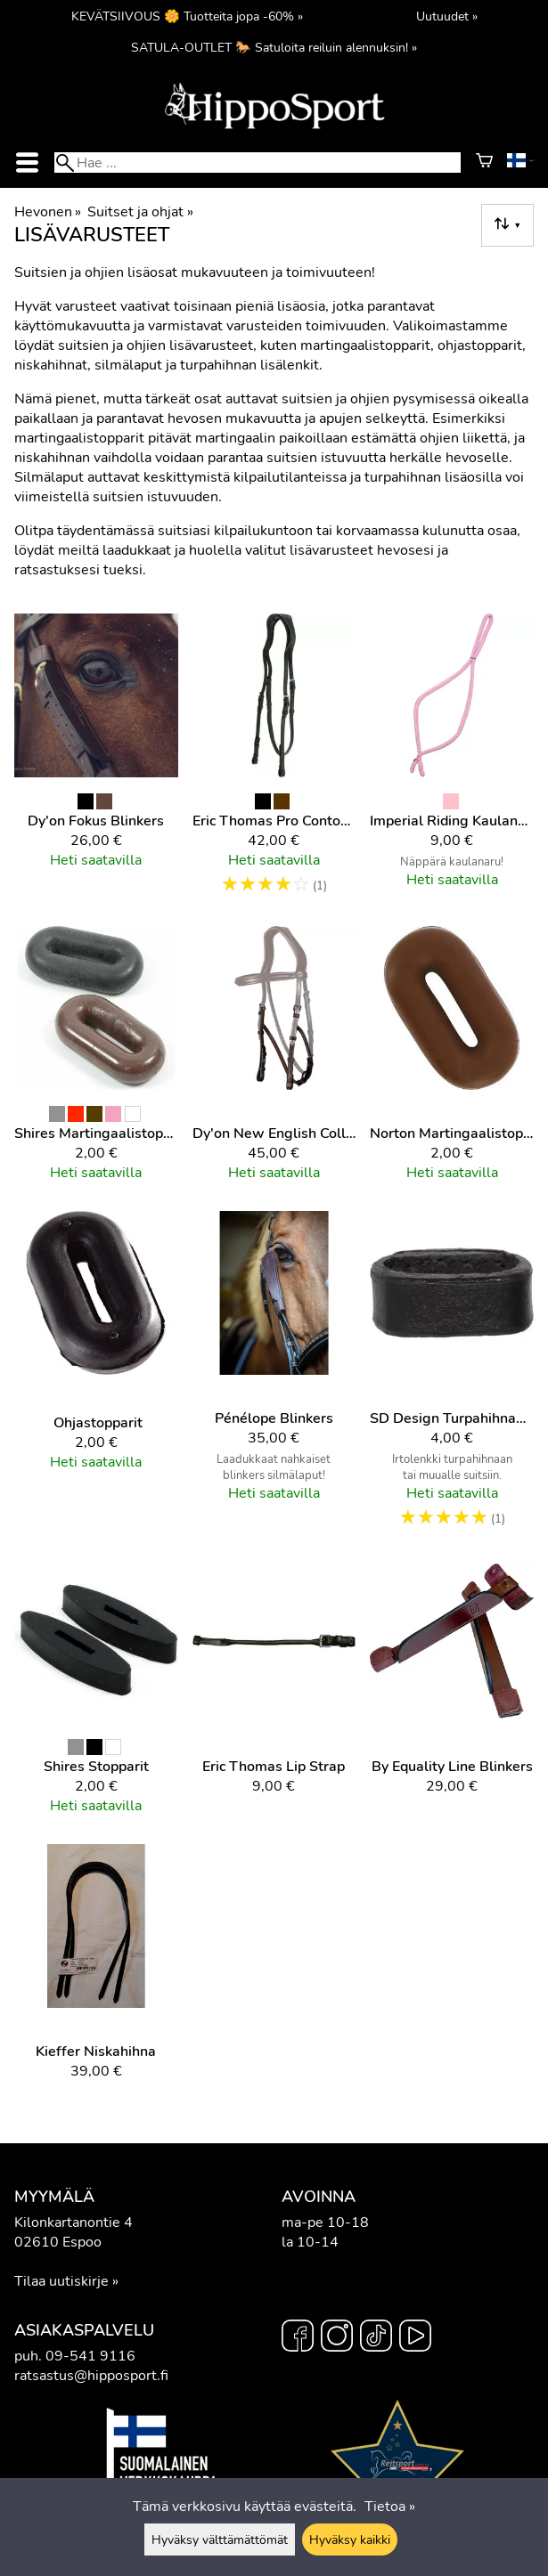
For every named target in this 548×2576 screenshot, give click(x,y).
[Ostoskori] (484, 163)
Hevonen (47, 212)
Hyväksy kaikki (349, 2539)
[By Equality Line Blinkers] (452, 1694)
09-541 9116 (90, 2356)
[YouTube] (415, 2338)
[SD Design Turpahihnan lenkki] (452, 1378)
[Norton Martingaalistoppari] (452, 1061)
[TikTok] (376, 2338)
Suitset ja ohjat (139, 212)
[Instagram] (337, 2338)
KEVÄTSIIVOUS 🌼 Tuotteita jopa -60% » (187, 16)
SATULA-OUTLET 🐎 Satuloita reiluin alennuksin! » (274, 47)
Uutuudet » (447, 16)
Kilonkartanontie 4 (73, 2222)
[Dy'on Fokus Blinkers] (96, 763)
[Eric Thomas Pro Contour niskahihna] (274, 763)
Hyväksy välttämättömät (219, 2539)
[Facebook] (298, 2338)
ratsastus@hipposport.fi (91, 2375)
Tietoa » (389, 2506)
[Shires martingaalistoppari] (96, 1061)
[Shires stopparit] (96, 1694)
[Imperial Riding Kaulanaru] (452, 763)
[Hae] (257, 162)
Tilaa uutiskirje (61, 2281)
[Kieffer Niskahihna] (96, 1969)
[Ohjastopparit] (96, 1378)
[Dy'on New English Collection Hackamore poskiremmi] (274, 1061)
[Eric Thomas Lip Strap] (274, 1694)
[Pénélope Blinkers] (274, 1378)
